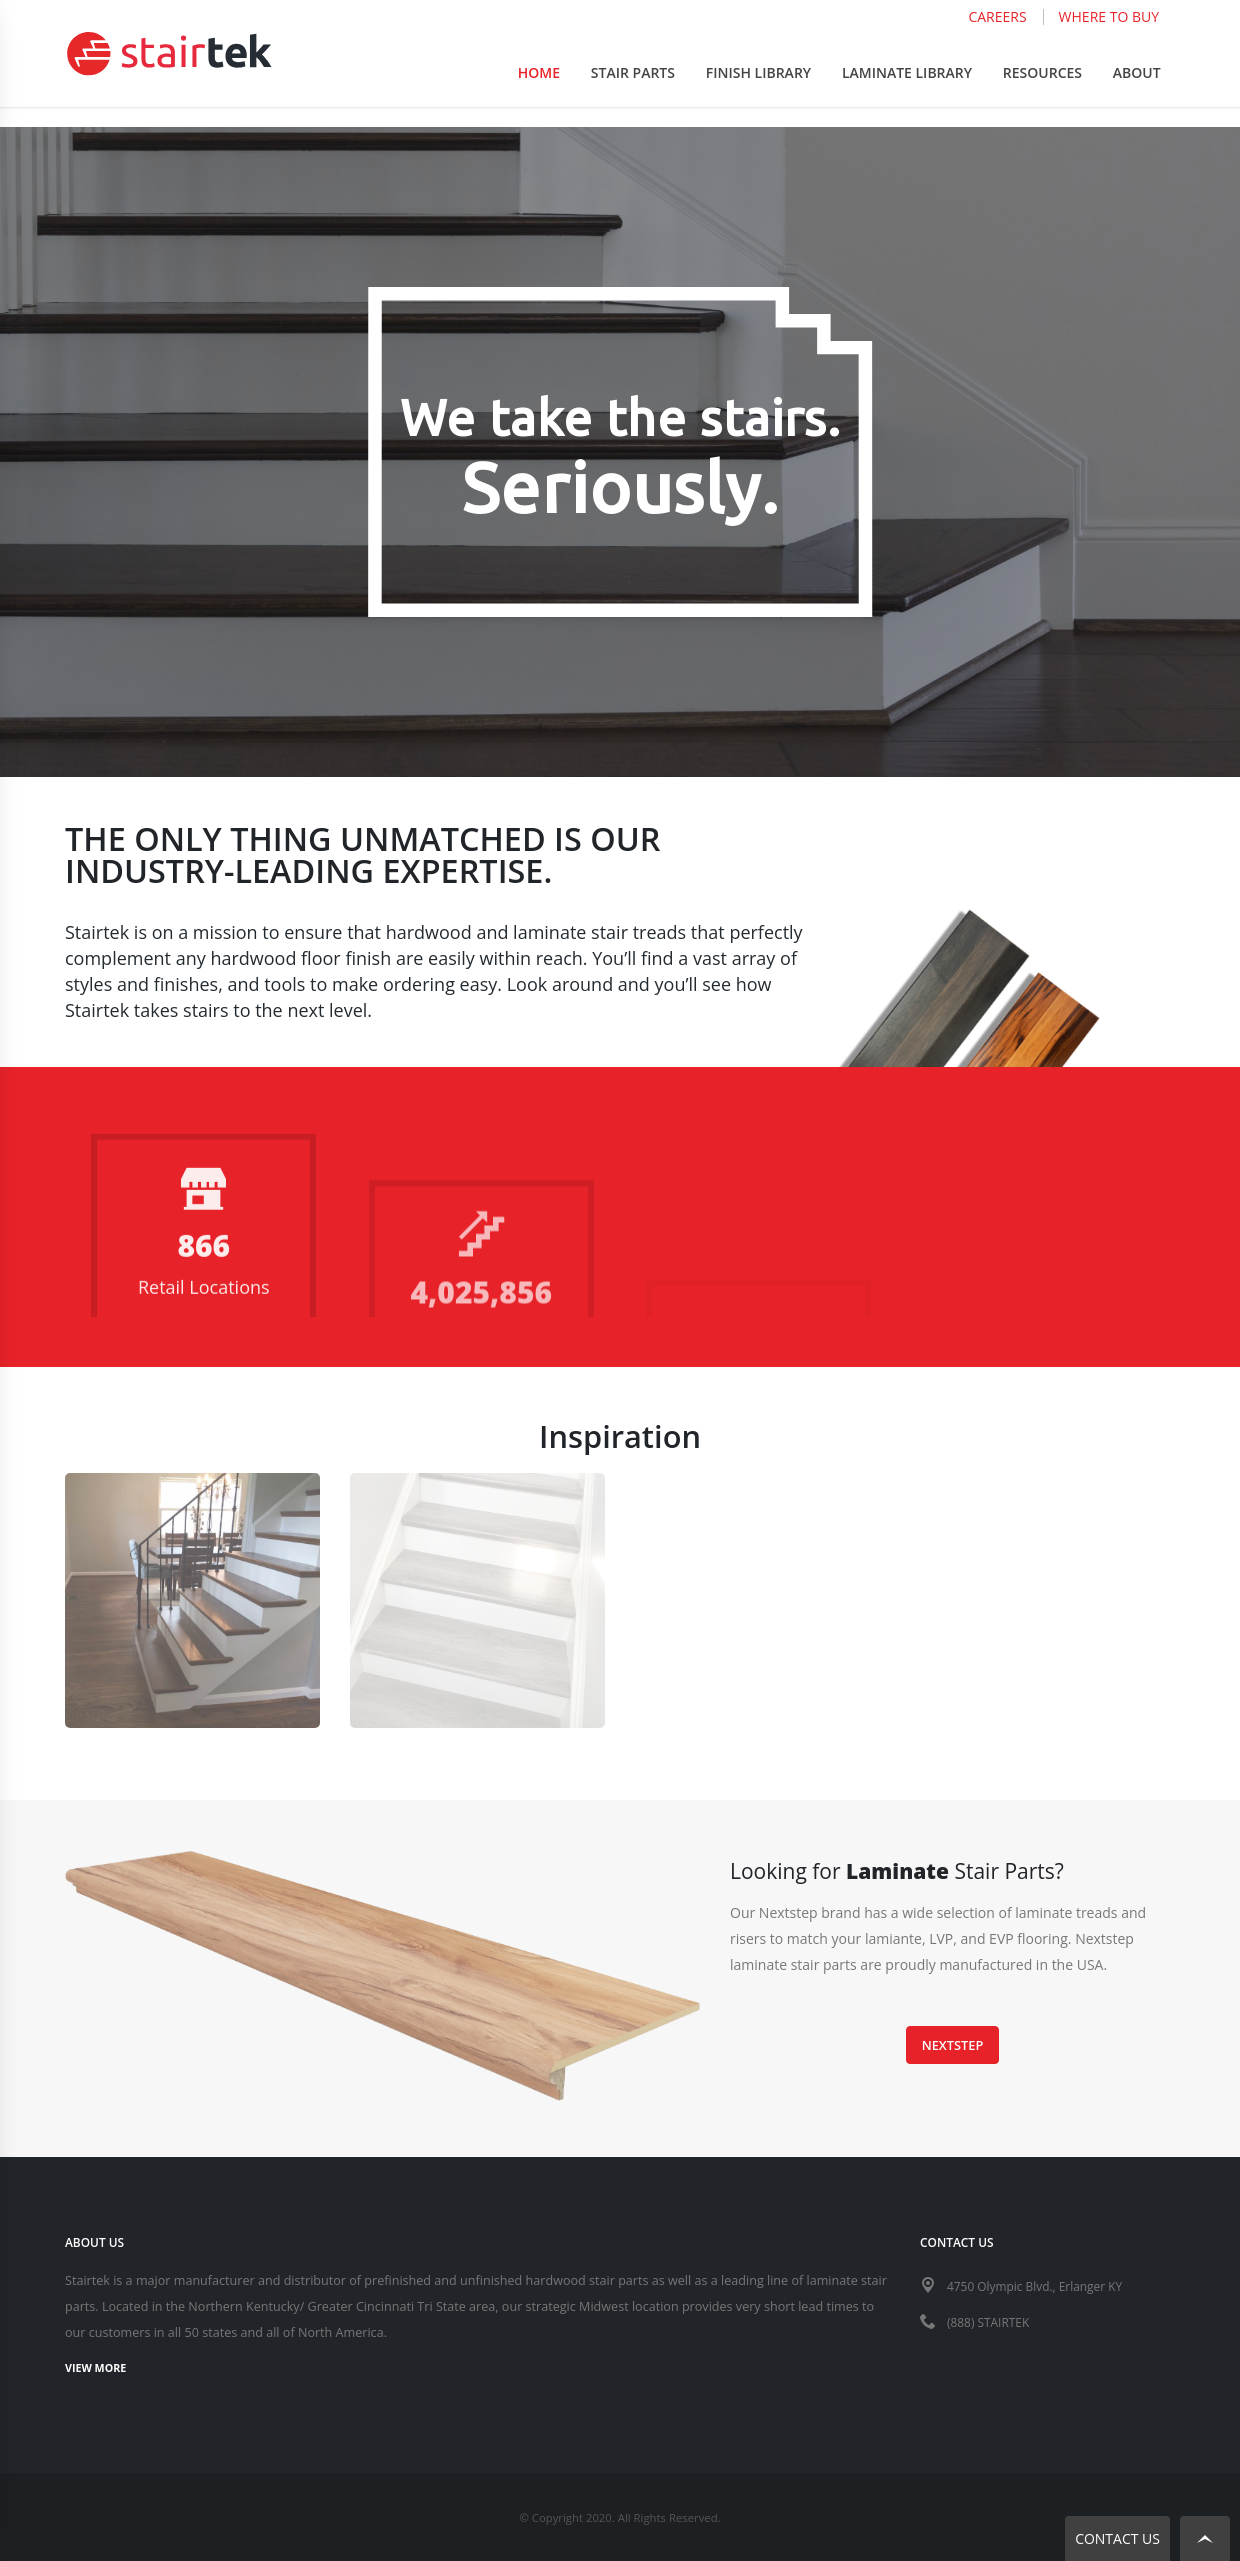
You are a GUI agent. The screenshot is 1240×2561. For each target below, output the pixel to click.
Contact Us (1117, 2538)
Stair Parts (633, 91)
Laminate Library (907, 91)
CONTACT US (959, 2241)
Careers (997, 35)
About (1137, 91)
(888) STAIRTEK (990, 2319)
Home (539, 91)
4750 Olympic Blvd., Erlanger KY (1039, 2284)
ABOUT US (96, 2241)
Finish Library (758, 91)
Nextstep (953, 2045)
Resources (1042, 91)
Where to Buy (1109, 35)
